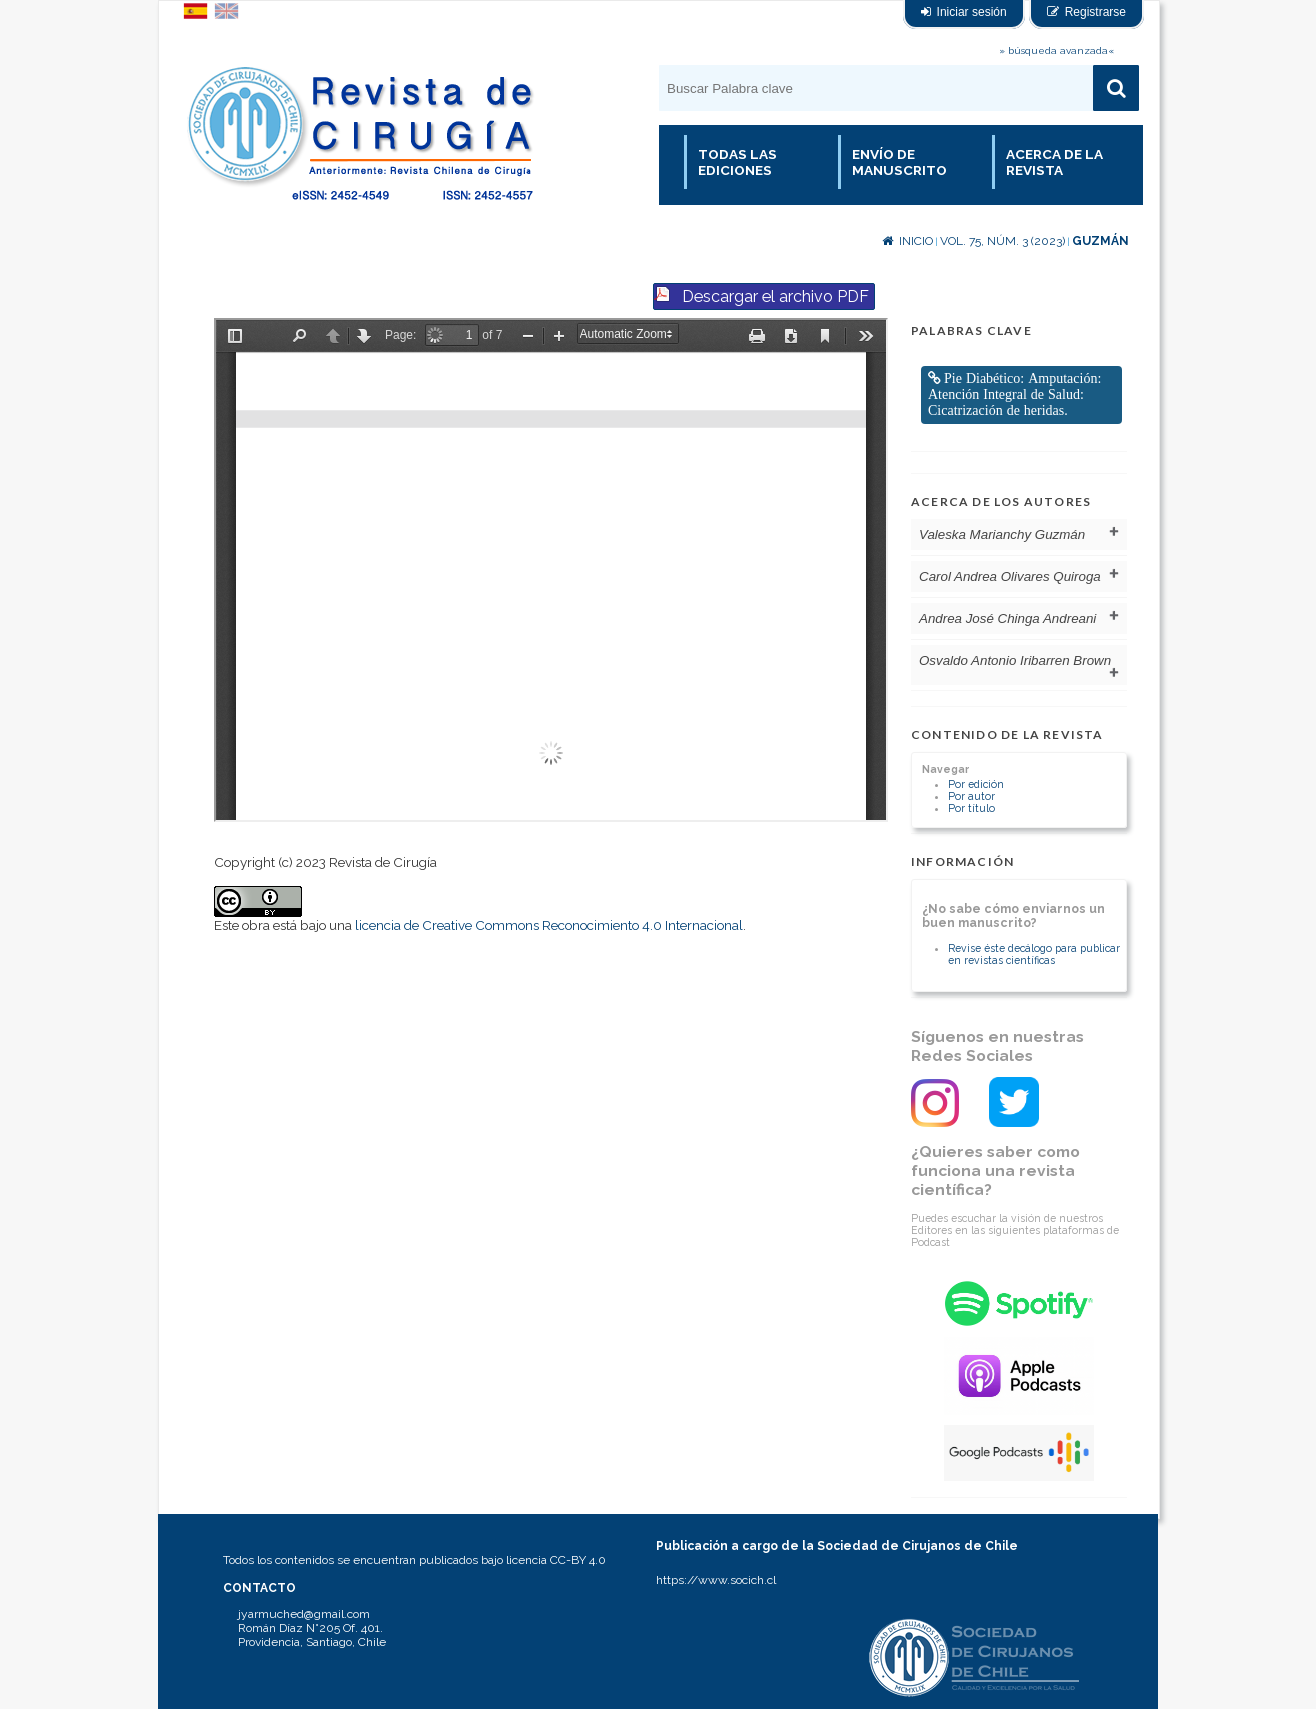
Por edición (976, 784)
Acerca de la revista (1054, 162)
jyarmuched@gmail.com (304, 1614)
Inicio (907, 241)
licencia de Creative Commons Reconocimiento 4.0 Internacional (549, 925)
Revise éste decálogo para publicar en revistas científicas (1034, 954)
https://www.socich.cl (716, 1580)
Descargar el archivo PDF (775, 296)
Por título (971, 808)
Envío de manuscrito (899, 162)
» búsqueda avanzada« (1056, 50)
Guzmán (1100, 241)
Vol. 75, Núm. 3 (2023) (1002, 241)
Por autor (971, 796)
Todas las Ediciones (737, 162)
